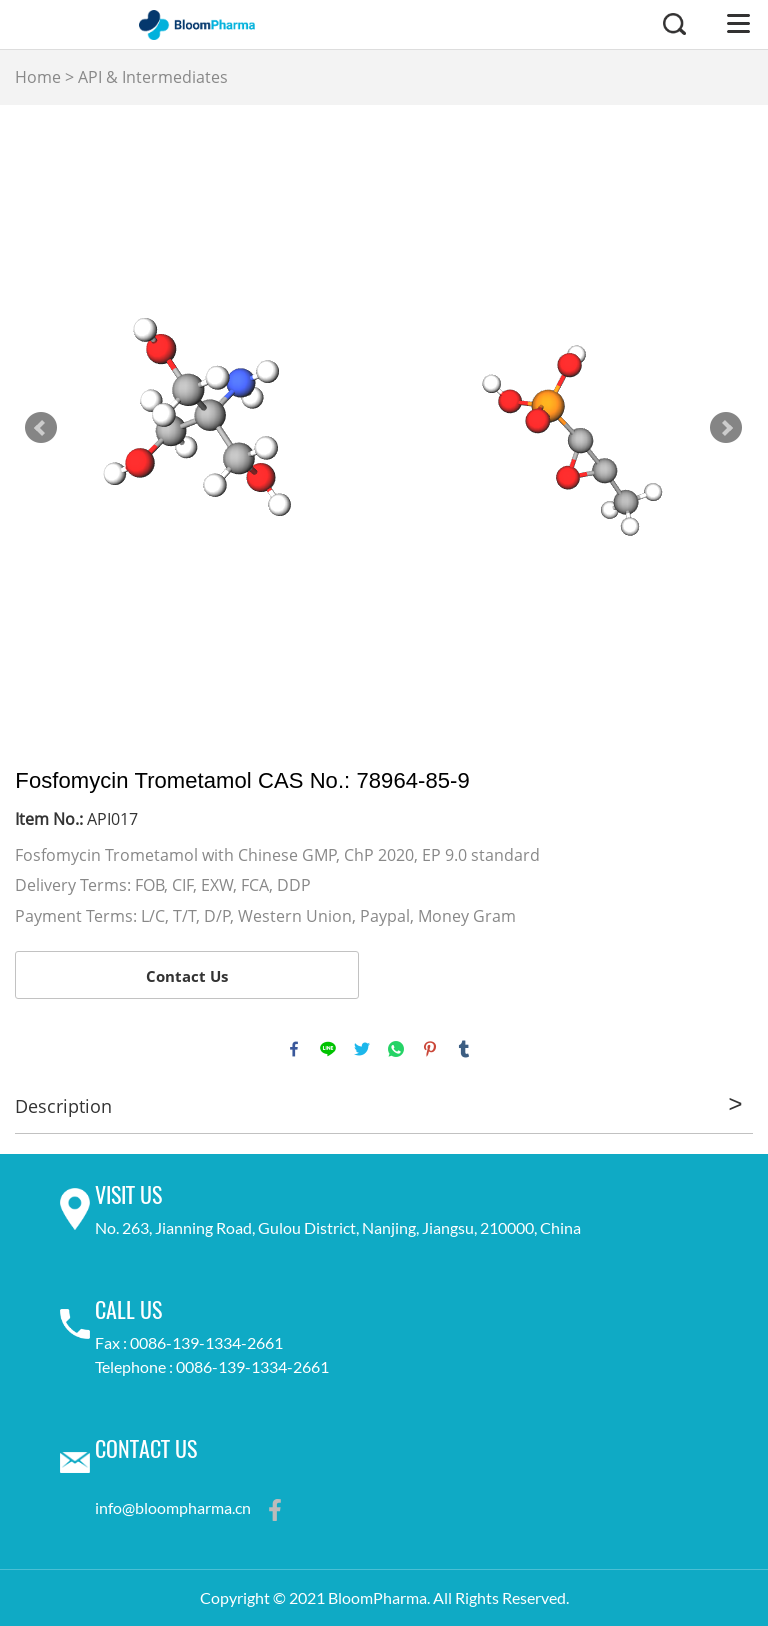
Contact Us (187, 976)
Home (38, 77)
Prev (41, 428)
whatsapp (396, 1049)
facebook (294, 1049)
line (328, 1049)
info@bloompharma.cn (173, 1506)
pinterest (430, 1049)
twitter (362, 1049)
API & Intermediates (153, 77)
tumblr (464, 1049)
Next (726, 428)
